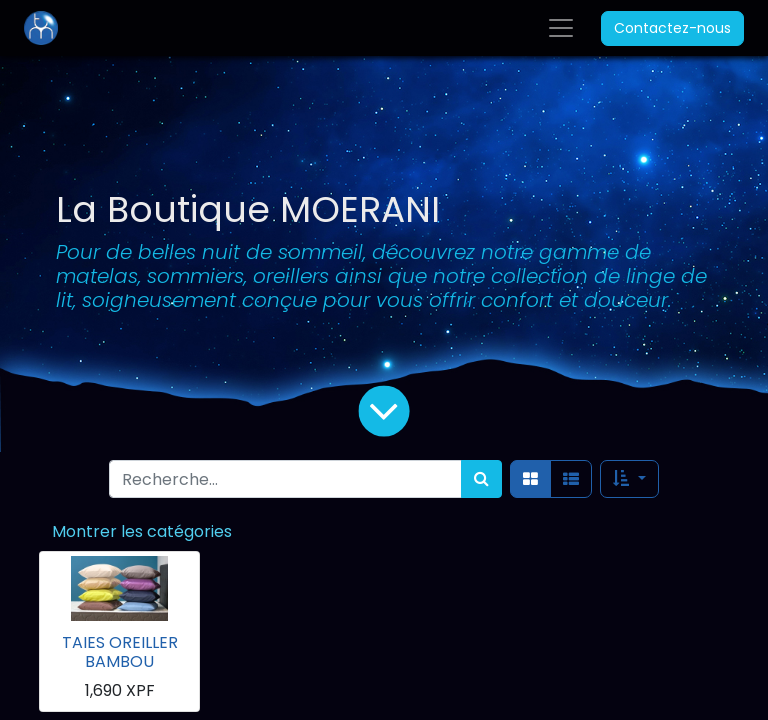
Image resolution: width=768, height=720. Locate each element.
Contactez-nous (672, 28)
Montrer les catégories (142, 531)
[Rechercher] (481, 479)
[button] (629, 479)
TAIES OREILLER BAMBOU (120, 652)
